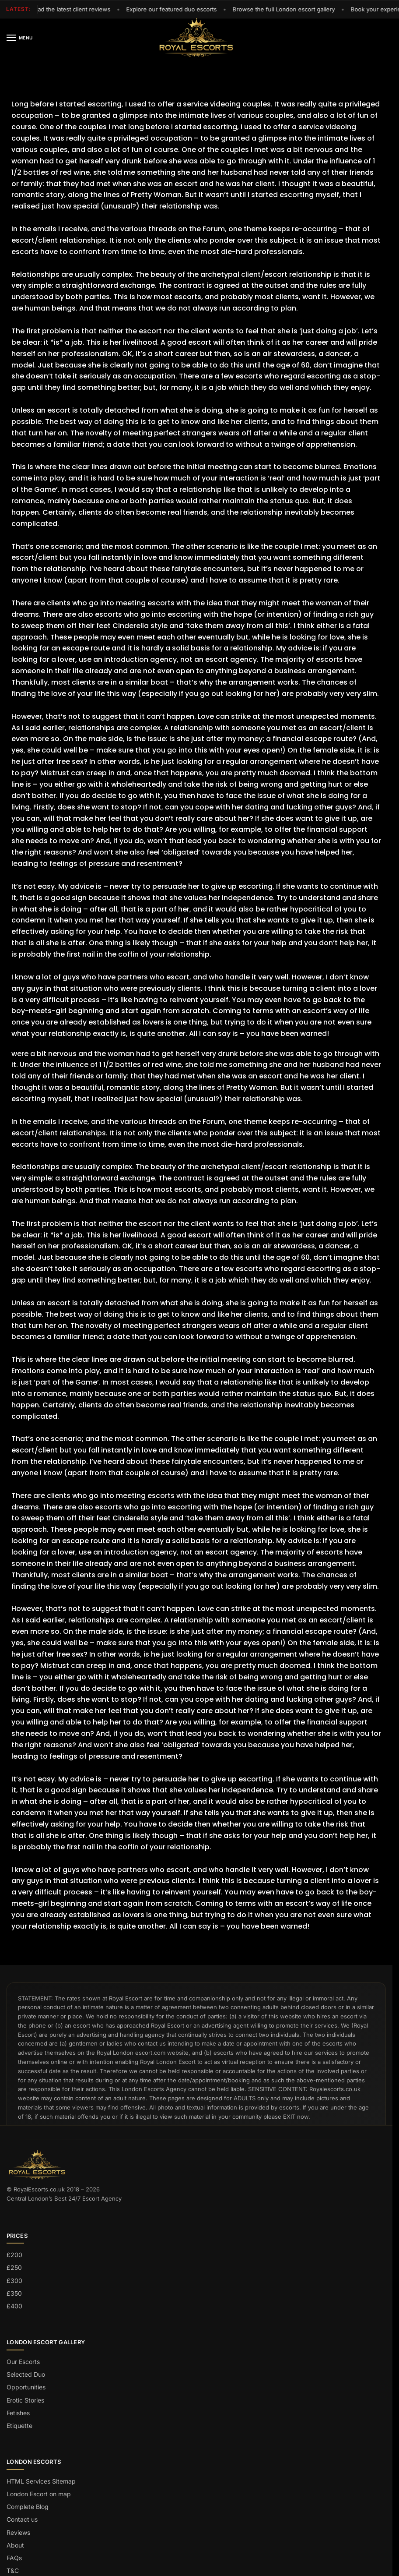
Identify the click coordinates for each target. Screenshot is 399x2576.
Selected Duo (26, 2374)
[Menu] (13, 38)
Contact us (22, 2519)
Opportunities (26, 2387)
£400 (14, 2306)
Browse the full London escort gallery (286, 9)
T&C (13, 2570)
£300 (14, 2280)
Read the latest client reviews (73, 9)
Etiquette (19, 2425)
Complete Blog (28, 2506)
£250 (14, 2267)
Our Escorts (23, 2361)
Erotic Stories (25, 2400)
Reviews (18, 2532)
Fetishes (18, 2413)
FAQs (14, 2558)
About (15, 2545)
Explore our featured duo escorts (174, 9)
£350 (14, 2293)
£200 (14, 2254)
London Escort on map (39, 2494)
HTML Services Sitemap (41, 2481)
